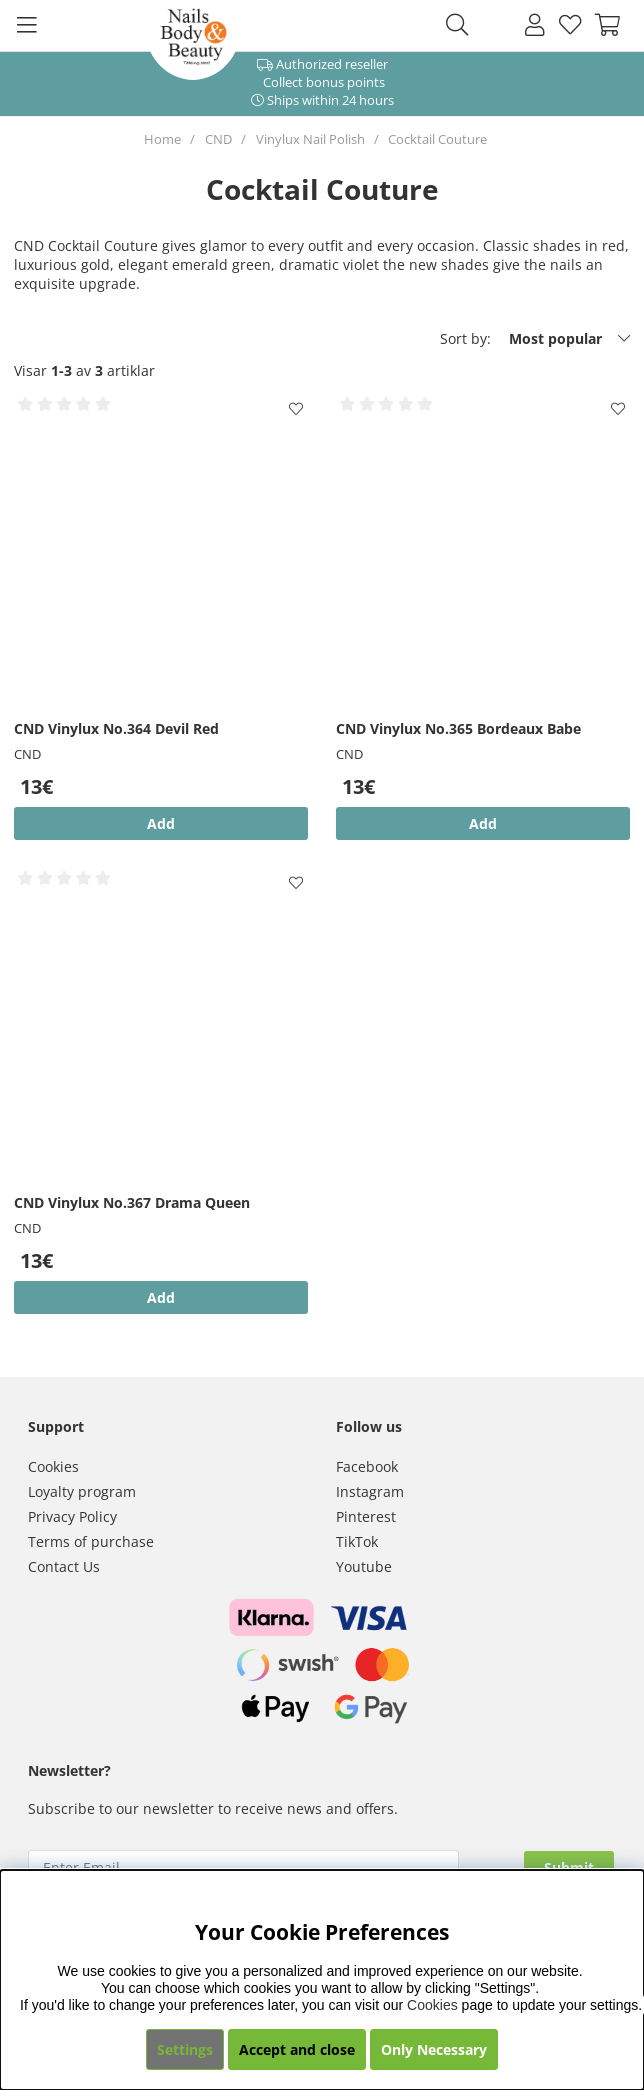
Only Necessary (434, 2049)
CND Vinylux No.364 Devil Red (116, 728)
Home (162, 139)
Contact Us (64, 1566)
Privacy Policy (72, 1516)
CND (218, 139)
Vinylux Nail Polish (310, 139)
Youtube (364, 1566)
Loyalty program (82, 1491)
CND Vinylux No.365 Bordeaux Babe (458, 728)
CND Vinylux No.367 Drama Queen (132, 1202)
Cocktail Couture (437, 139)
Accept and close (297, 2049)
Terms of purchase (91, 1541)
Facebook (367, 1466)
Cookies (53, 1466)
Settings (185, 2049)
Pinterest (366, 1516)
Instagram (370, 1491)
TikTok (357, 1541)
